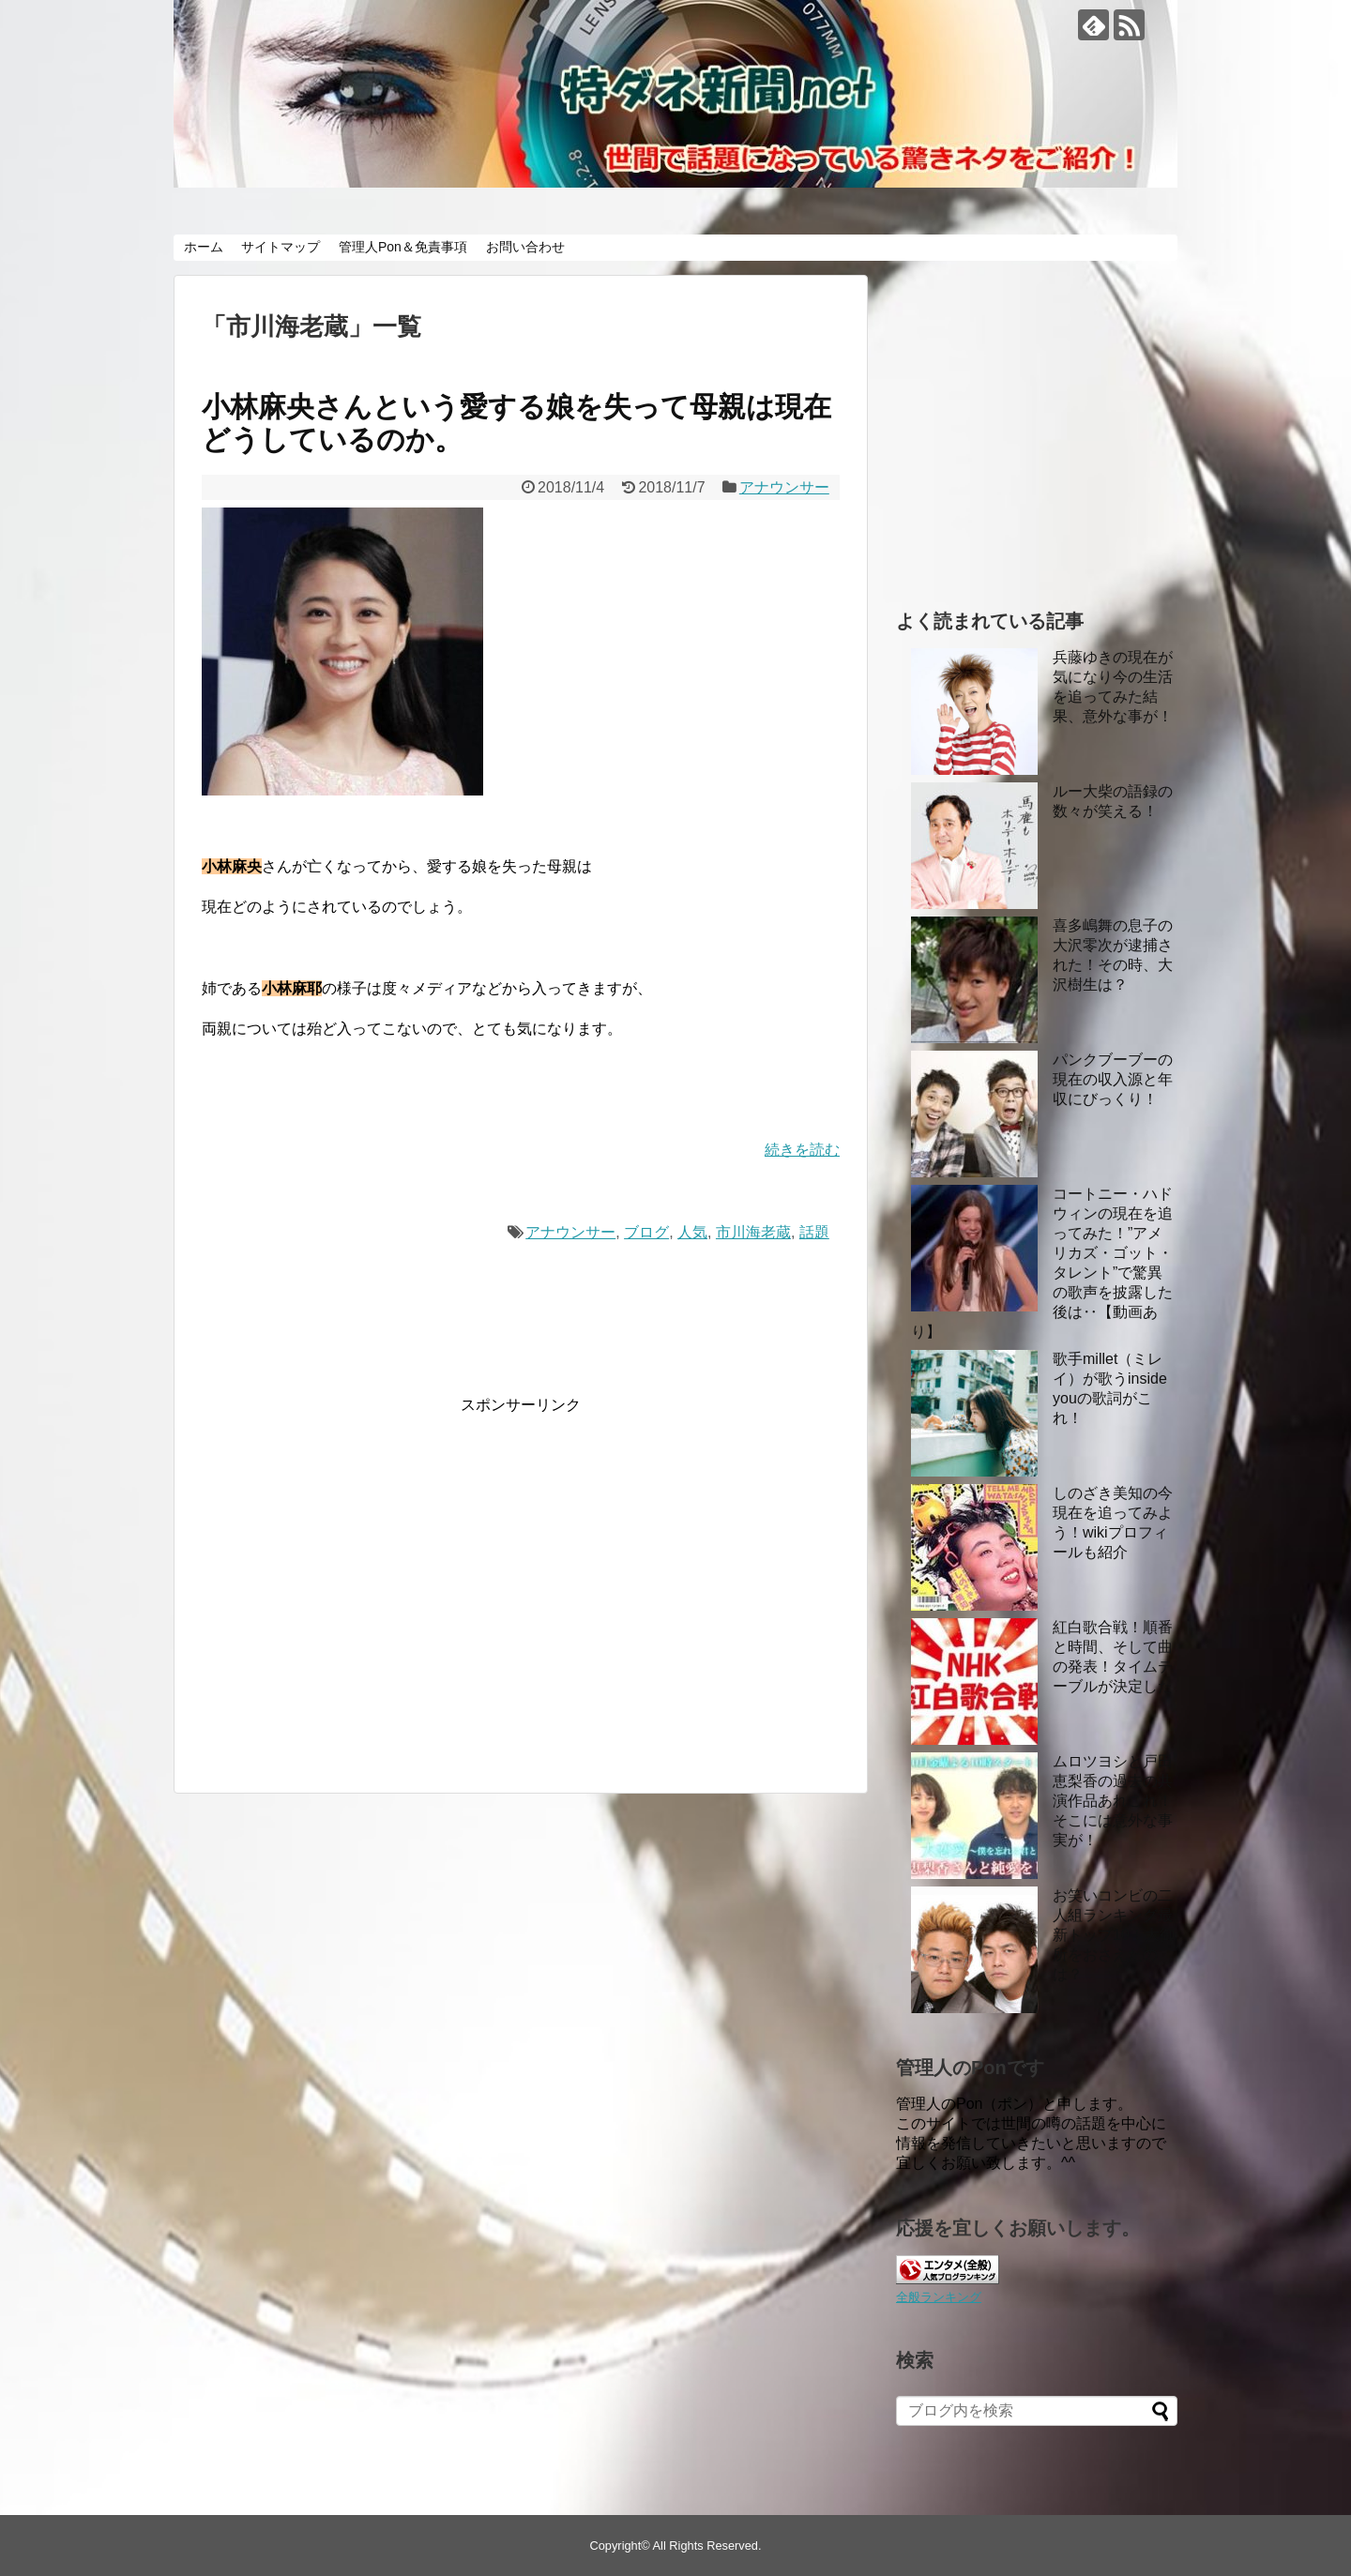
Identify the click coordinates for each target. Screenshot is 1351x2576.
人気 (692, 1232)
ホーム (203, 246)
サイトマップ (280, 246)
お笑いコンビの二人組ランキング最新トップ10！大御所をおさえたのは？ (1114, 1934)
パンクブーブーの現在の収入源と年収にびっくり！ (1113, 1079)
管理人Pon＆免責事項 (403, 246)
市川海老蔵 (753, 1232)
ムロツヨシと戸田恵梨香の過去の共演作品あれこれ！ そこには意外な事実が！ (1113, 1800)
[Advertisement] (359, 1595)
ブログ (646, 1232)
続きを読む (802, 1150)
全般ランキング (938, 2297)
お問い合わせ (525, 246)
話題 (814, 1232)
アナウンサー (784, 487)
